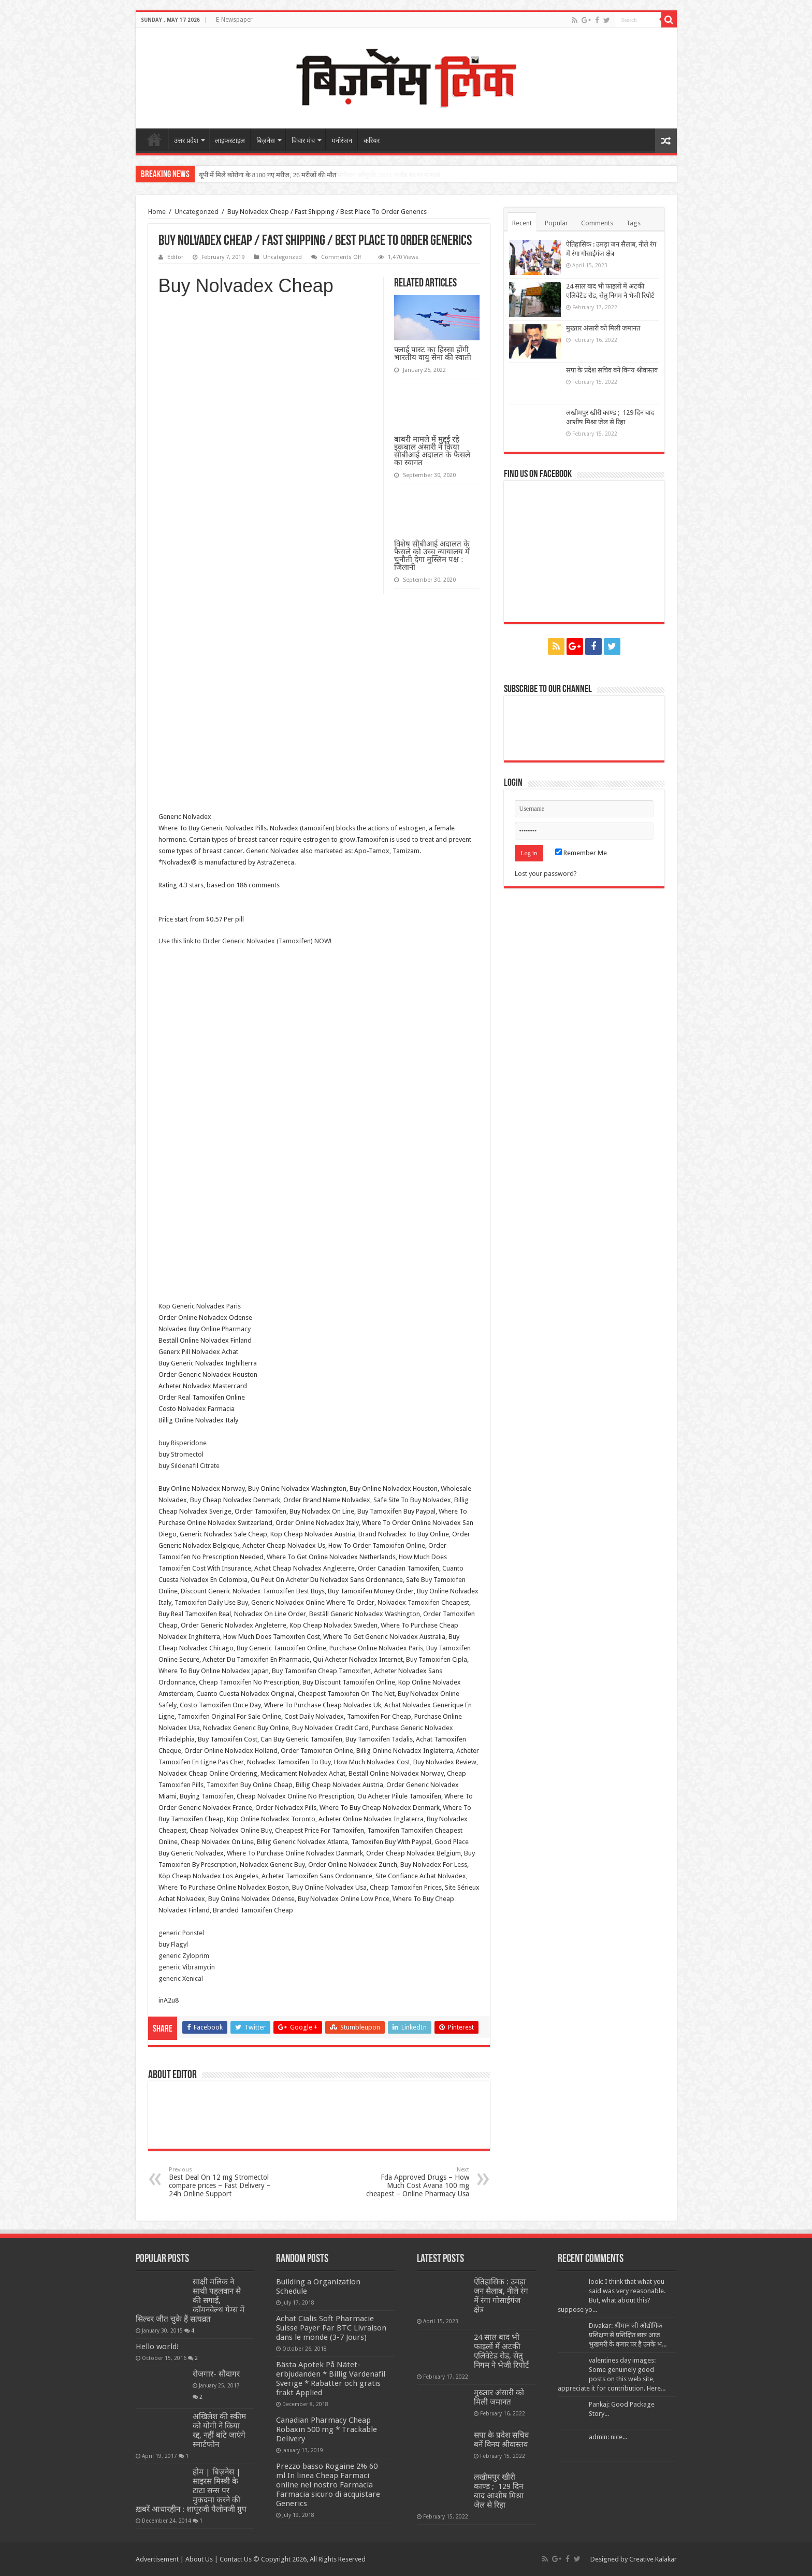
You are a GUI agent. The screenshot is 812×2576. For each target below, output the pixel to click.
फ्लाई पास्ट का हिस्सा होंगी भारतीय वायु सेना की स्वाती (433, 353)
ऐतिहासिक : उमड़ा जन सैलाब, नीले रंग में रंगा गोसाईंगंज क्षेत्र (501, 2295)
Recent (522, 223)
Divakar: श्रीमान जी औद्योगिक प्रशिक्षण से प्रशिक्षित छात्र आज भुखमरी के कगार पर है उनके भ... (627, 2335)
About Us (199, 2559)
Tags (633, 223)
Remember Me (581, 853)
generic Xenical (180, 1978)
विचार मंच (303, 141)
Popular (556, 223)
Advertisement (157, 2559)
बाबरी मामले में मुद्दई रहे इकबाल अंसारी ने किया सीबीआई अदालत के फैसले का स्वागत (432, 451)
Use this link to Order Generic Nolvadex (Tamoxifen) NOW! (244, 941)
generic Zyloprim (183, 1956)
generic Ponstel (181, 1933)
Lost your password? (546, 873)
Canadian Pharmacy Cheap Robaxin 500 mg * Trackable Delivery (326, 2429)
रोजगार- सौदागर (216, 2374)
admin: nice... (608, 2437)
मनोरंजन (341, 141)
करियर (372, 141)
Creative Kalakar (653, 2559)
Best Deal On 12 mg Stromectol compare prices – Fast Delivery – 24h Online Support (222, 2182)
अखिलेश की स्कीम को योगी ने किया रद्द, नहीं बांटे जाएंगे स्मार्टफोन (219, 2430)
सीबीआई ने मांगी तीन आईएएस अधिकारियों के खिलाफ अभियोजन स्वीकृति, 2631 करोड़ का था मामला (320, 175)
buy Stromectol (181, 1454)
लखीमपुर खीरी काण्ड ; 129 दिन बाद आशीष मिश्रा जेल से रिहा (499, 2491)
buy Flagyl (173, 1944)
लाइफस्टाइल (230, 141)
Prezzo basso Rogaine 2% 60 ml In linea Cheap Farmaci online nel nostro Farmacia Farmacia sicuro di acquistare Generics (328, 2485)
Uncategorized (197, 211)
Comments (597, 223)
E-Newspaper (234, 19)
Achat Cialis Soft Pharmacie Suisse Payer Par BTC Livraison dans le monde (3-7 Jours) (331, 2328)
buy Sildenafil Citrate (189, 1466)
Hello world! (157, 2346)
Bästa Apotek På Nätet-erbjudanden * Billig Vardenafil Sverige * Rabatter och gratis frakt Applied (330, 2378)
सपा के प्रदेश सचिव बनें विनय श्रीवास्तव (612, 370)
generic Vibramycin (186, 1967)
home (154, 139)
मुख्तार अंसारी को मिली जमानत (603, 328)
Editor (175, 257)
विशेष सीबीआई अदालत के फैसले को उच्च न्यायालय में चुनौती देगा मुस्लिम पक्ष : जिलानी (432, 555)
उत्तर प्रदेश (186, 141)
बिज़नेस (265, 141)
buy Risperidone (182, 1443)
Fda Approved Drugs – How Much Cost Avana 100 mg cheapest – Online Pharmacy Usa (416, 2182)
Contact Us (236, 2559)
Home (157, 211)
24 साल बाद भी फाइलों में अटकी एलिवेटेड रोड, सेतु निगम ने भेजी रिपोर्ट (501, 2351)
